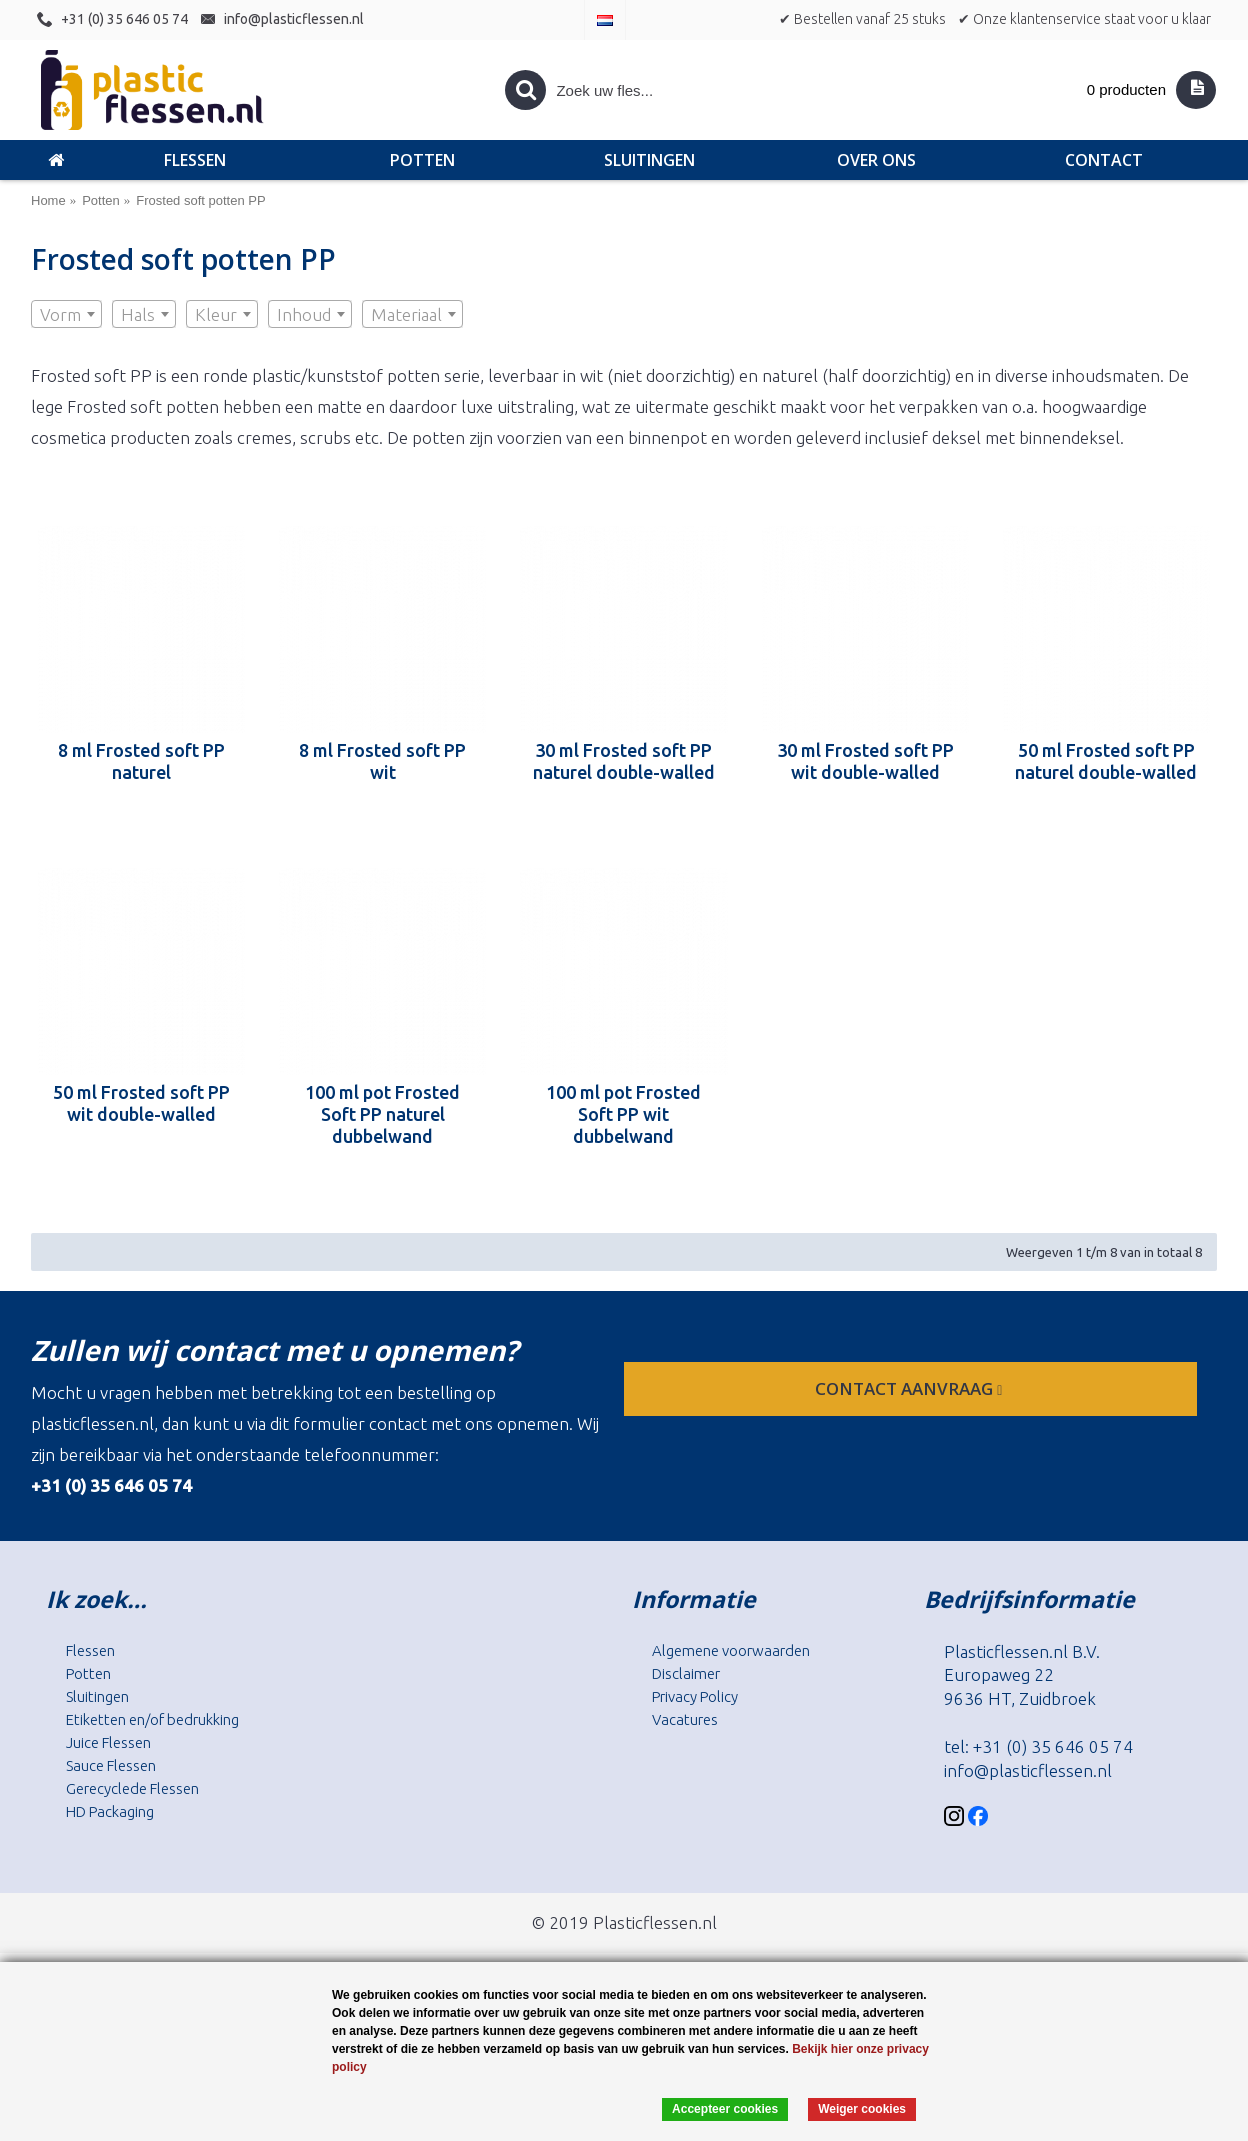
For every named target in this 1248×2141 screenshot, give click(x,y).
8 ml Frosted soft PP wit (382, 761)
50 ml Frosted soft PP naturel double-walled (1106, 761)
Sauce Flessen (111, 1765)
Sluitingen (97, 1696)
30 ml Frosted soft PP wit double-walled (865, 761)
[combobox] (66, 314)
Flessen (90, 1650)
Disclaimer (686, 1673)
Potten (88, 1673)
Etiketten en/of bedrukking (152, 1719)
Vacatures (685, 1719)
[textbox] (66, 315)
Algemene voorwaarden (731, 1650)
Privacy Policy (695, 1696)
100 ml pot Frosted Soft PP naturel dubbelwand (382, 1114)
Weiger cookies (862, 2109)
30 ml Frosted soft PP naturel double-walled (624, 761)
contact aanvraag (910, 1388)
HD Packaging (110, 1811)
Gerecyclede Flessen (132, 1788)
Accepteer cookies (725, 2109)
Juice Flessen (108, 1742)
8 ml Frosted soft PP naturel (141, 761)
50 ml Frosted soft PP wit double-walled (141, 1103)
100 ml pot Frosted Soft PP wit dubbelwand (623, 1114)
